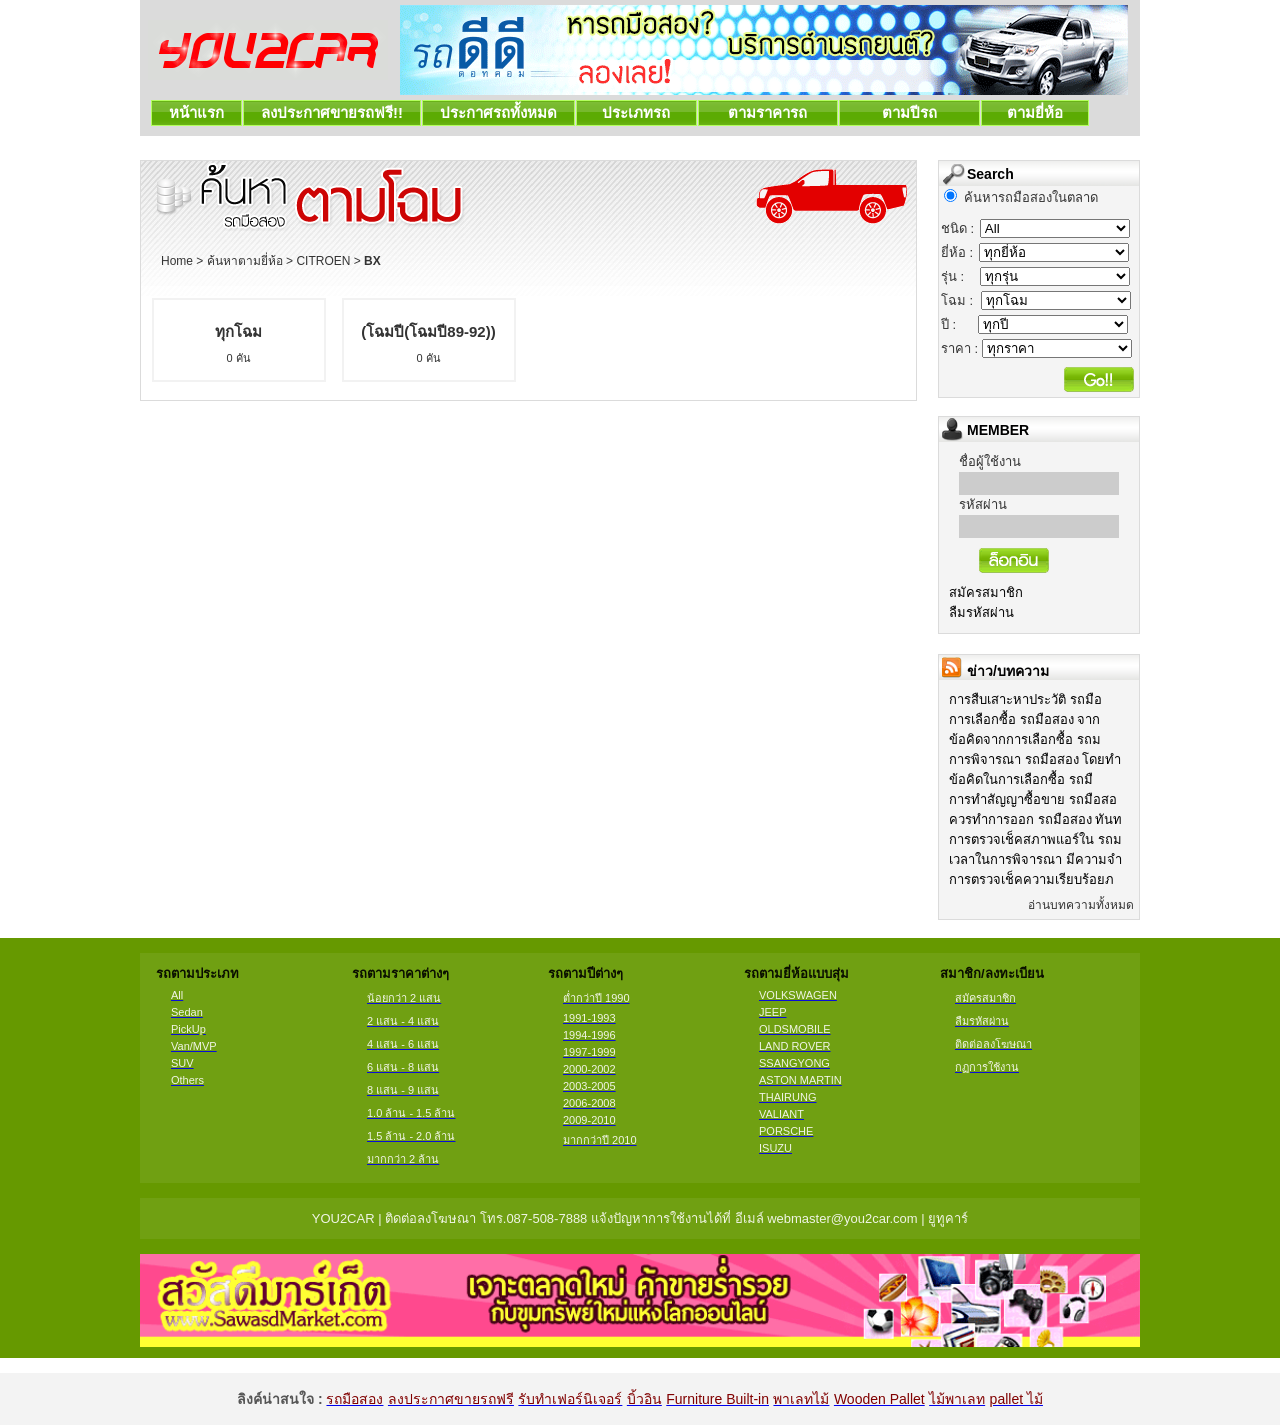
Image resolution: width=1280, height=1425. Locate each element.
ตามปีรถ (909, 112)
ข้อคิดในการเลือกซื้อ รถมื (1021, 779)
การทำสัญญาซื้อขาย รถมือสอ (1033, 799)
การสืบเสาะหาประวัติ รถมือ (1025, 699)
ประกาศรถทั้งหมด (498, 112)
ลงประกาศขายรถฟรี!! (332, 112)
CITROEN (323, 261)
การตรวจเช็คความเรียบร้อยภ (1031, 879)
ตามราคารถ (768, 112)
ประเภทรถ (636, 112)
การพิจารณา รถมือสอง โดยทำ (1035, 759)
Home (177, 261)
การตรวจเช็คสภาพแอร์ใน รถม (1035, 839)
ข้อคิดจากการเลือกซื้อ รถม (1025, 739)
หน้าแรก (196, 112)
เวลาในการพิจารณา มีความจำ (1035, 859)
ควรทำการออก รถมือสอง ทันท (1035, 819)
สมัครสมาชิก (986, 592)
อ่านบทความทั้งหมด (1081, 905)
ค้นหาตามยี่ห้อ (245, 261)
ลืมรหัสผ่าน (981, 612)
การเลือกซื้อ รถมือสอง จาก (1024, 719)
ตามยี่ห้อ (1035, 112)
